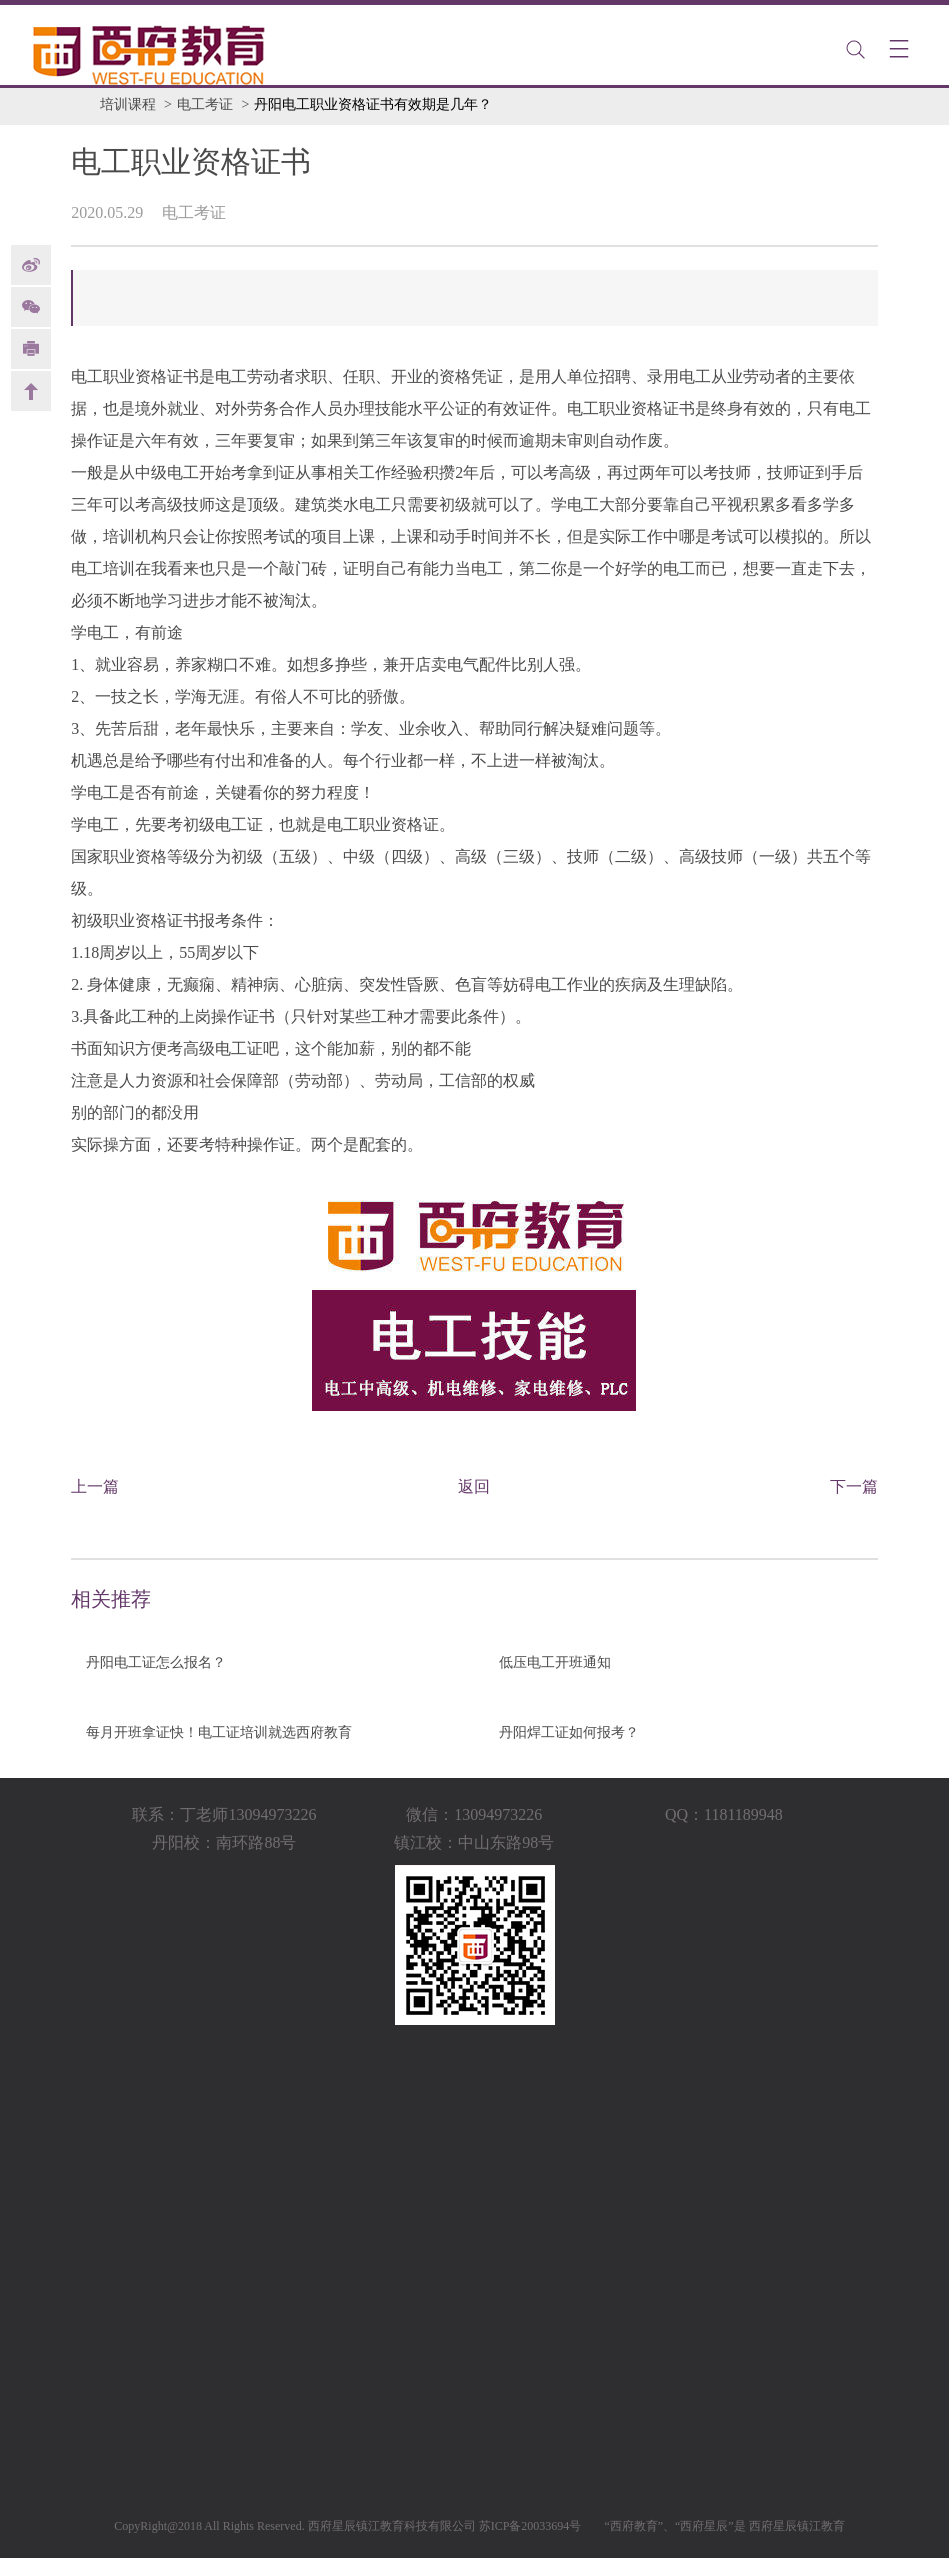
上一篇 (95, 1486)
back (31, 391)
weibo (31, 265)
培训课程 (128, 104)
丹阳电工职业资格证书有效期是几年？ (373, 104)
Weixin (31, 307)
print (31, 349)
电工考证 (205, 104)
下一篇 (854, 1486)
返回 (474, 1486)
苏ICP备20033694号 (530, 2526)
